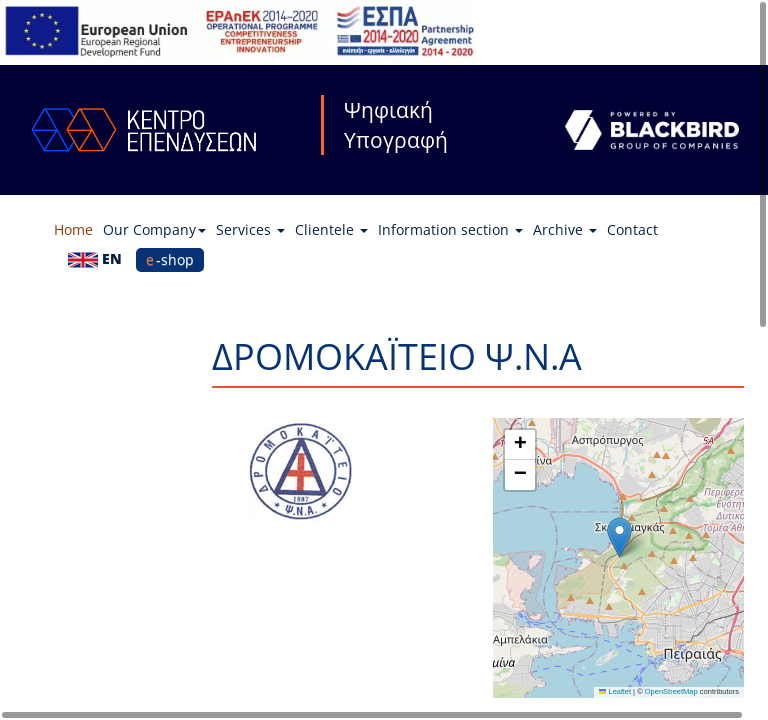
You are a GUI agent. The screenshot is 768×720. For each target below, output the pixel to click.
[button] (619, 537)
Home (73, 229)
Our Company (154, 229)
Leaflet (615, 691)
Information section (450, 229)
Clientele (331, 229)
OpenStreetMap (671, 691)
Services (250, 229)
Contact (632, 229)
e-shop (170, 259)
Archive (565, 229)
